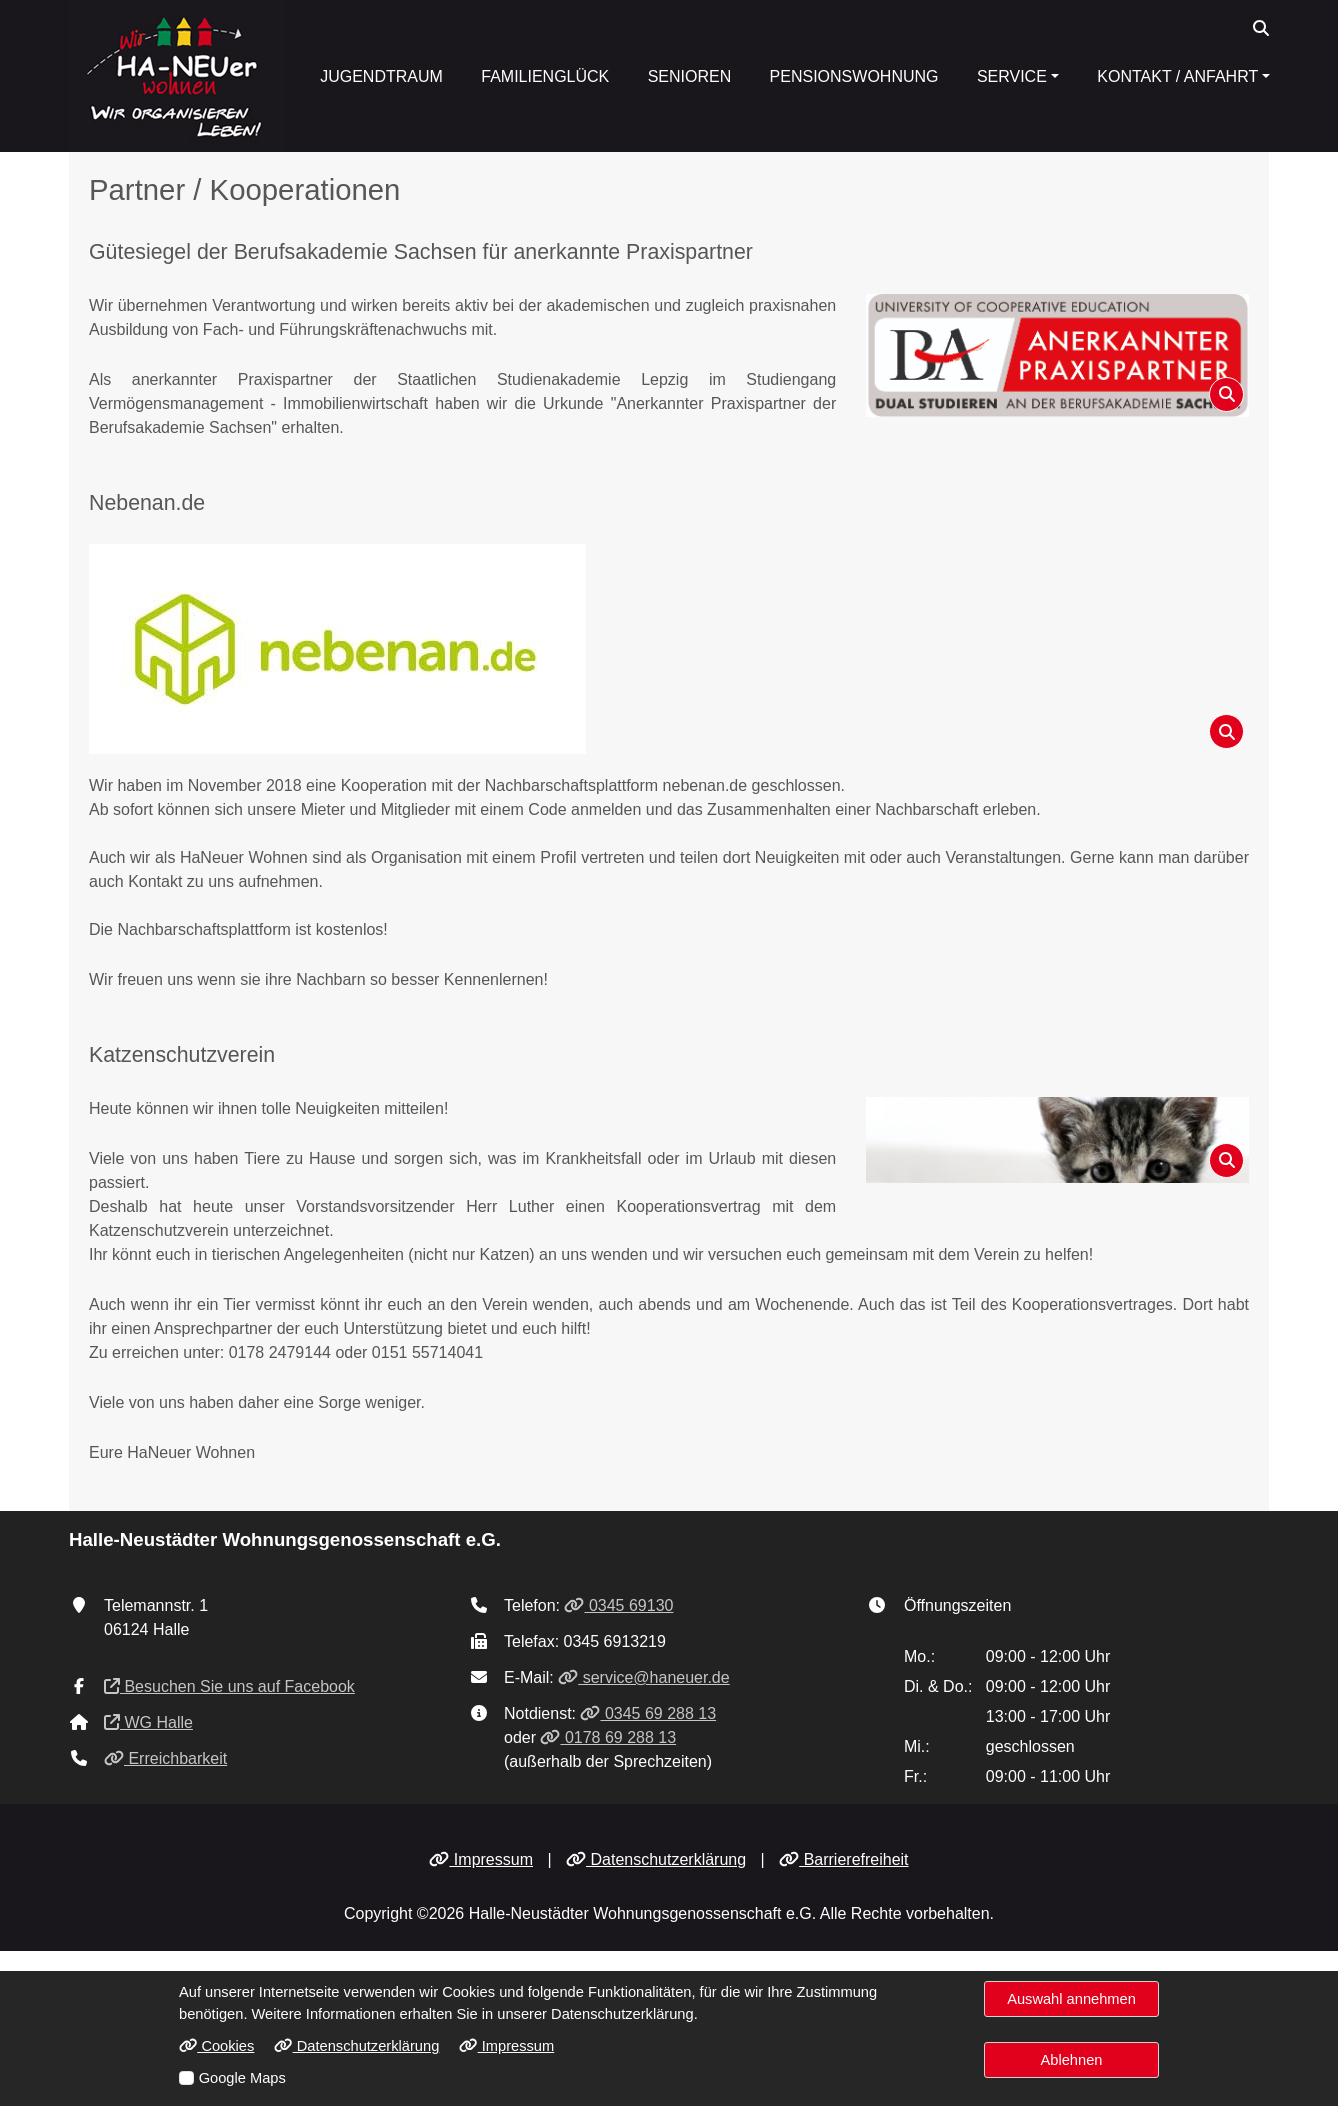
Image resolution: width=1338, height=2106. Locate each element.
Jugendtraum (381, 76)
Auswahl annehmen (1071, 1999)
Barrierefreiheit (843, 1859)
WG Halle (148, 1722)
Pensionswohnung (854, 76)
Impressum (481, 1859)
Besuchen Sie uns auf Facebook (229, 1686)
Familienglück (545, 76)
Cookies (216, 2046)
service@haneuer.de (643, 1677)
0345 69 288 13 (648, 1713)
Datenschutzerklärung (656, 1859)
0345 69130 (618, 1605)
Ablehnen (1072, 2060)
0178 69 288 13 (608, 1737)
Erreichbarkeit (165, 1758)
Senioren (690, 76)
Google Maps (242, 2078)
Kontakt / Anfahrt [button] (1177, 76)
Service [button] (1012, 76)
